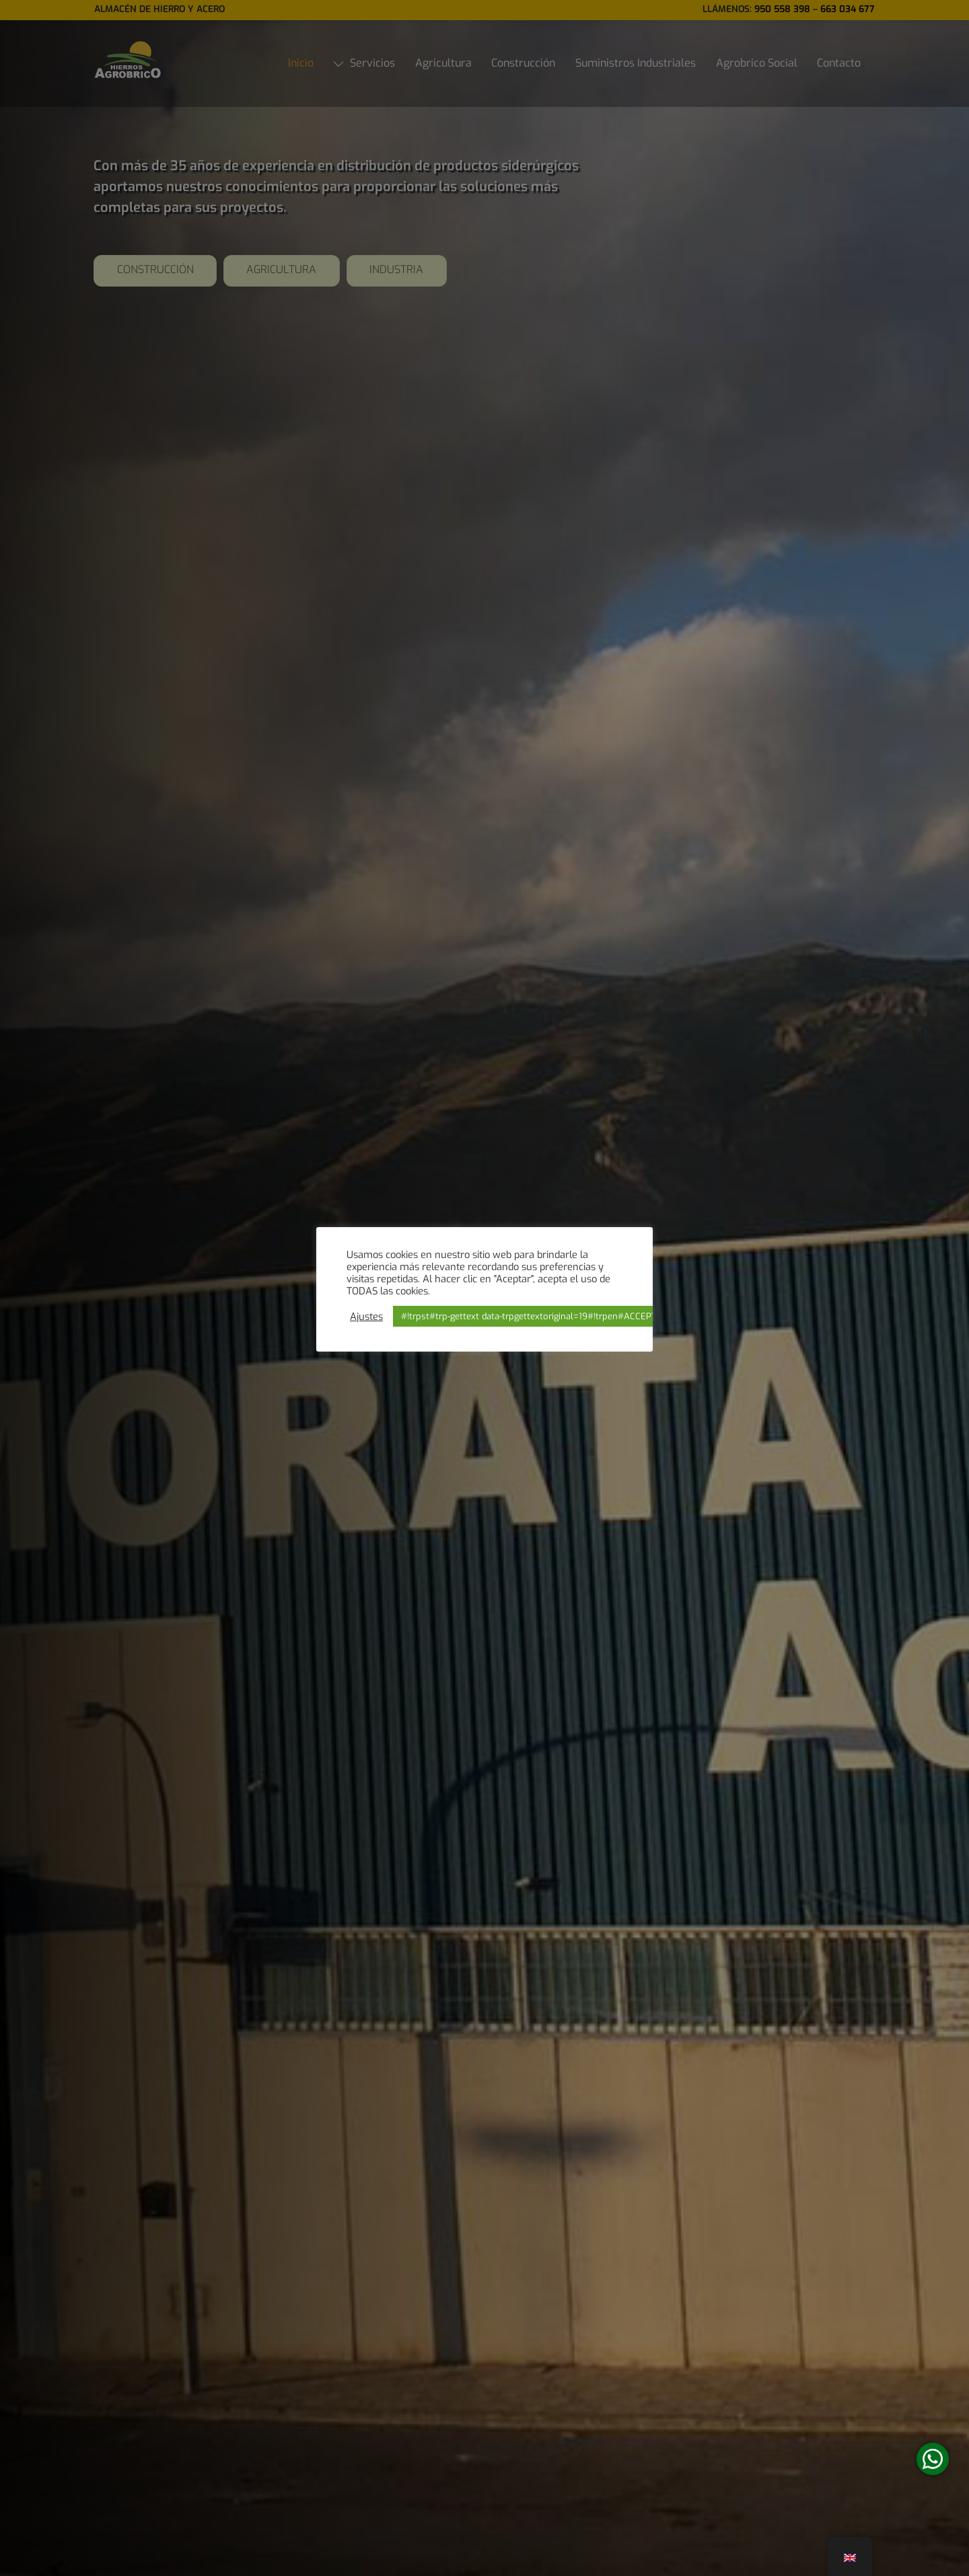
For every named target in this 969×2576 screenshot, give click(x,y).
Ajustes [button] (366, 1317)
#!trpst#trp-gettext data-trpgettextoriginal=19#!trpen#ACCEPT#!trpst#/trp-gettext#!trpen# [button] (587, 1316)
